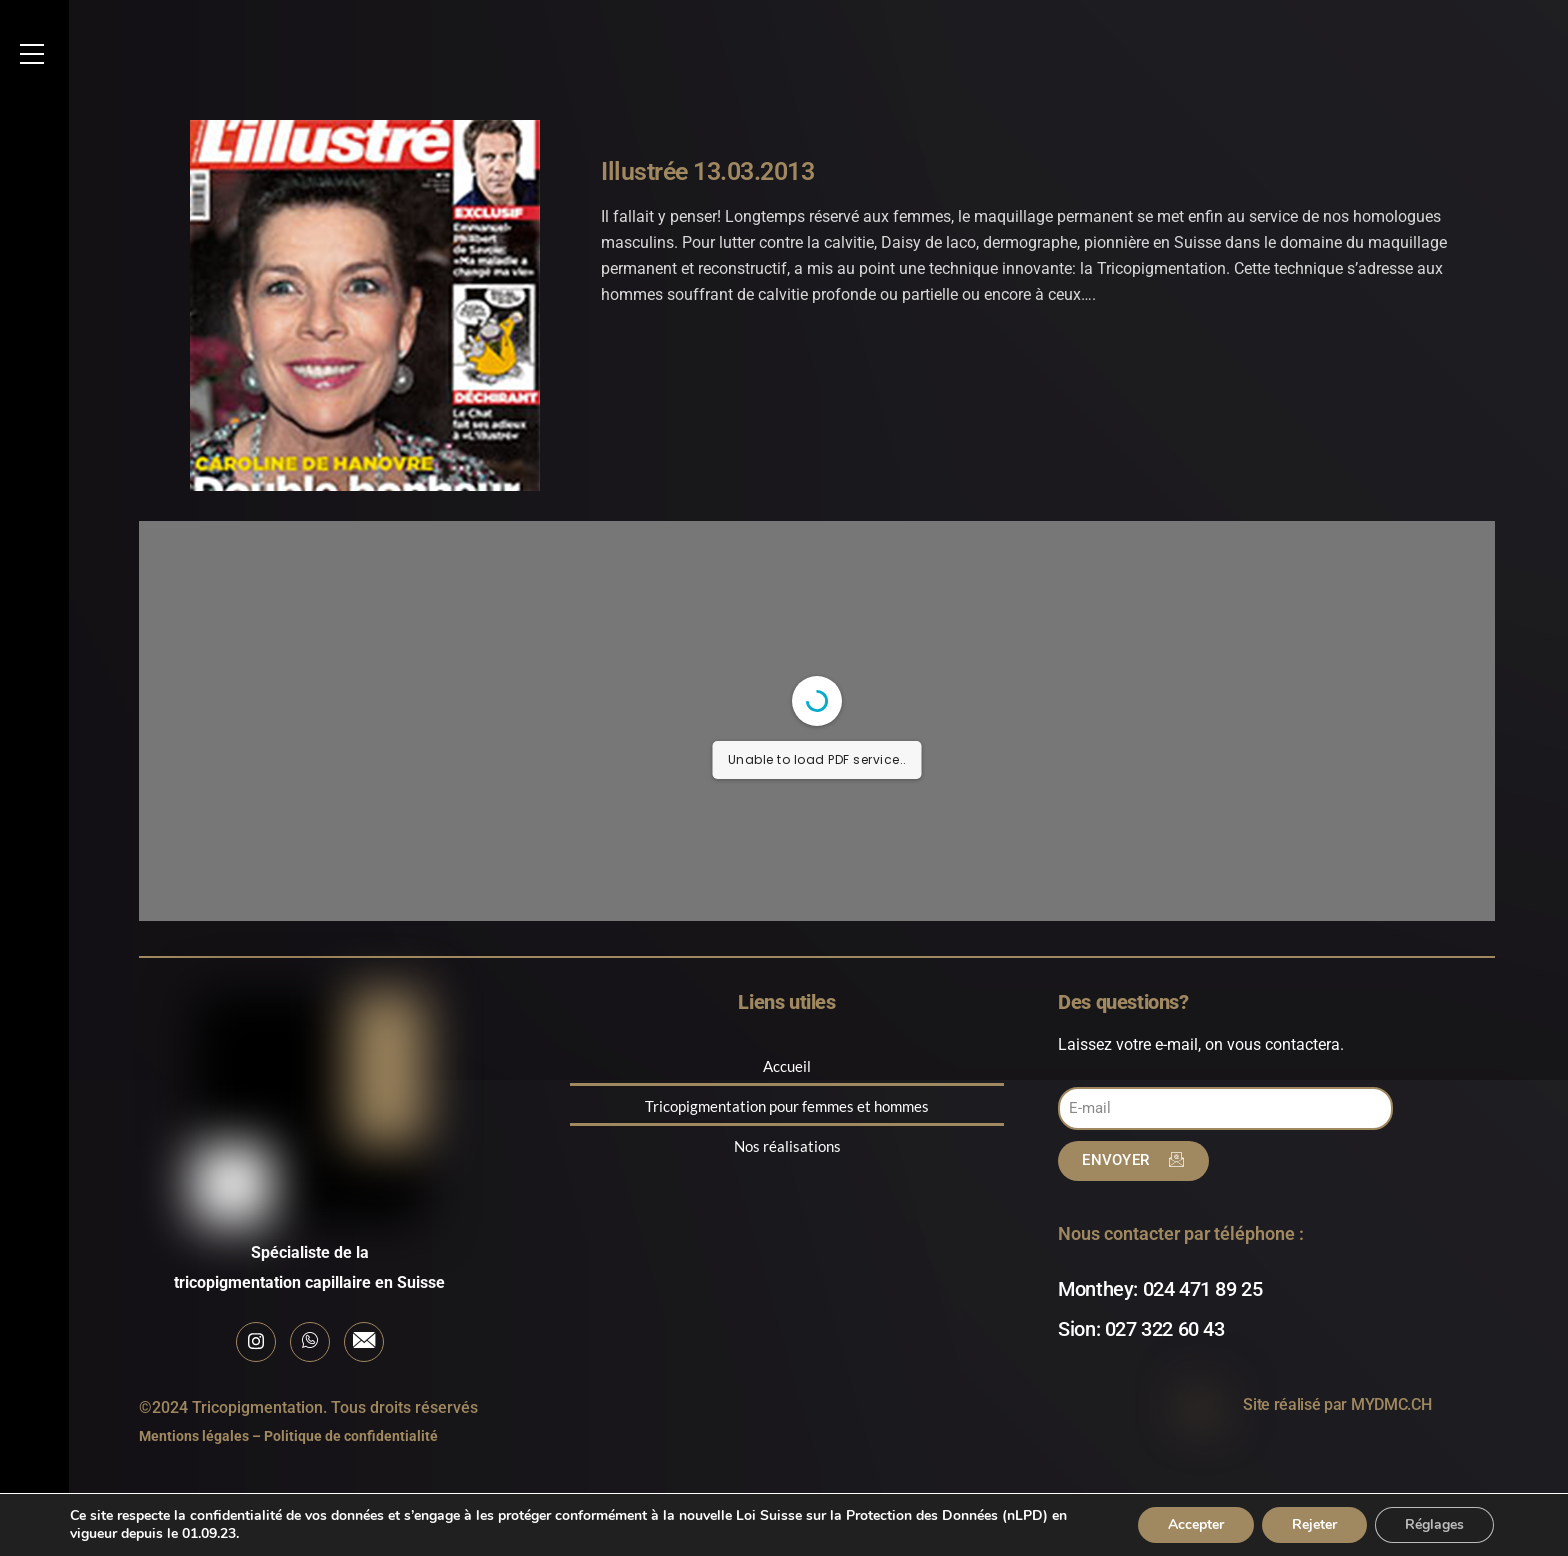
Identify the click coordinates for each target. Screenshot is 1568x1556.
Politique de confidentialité (351, 1436)
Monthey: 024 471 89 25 (1160, 1289)
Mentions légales (194, 1436)
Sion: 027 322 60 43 (1141, 1329)
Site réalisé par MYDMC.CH (1337, 1404)
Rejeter (1314, 1524)
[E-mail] (364, 1342)
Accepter (1196, 1524)
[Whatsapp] (310, 1342)
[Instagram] (256, 1342)
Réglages (1434, 1524)
